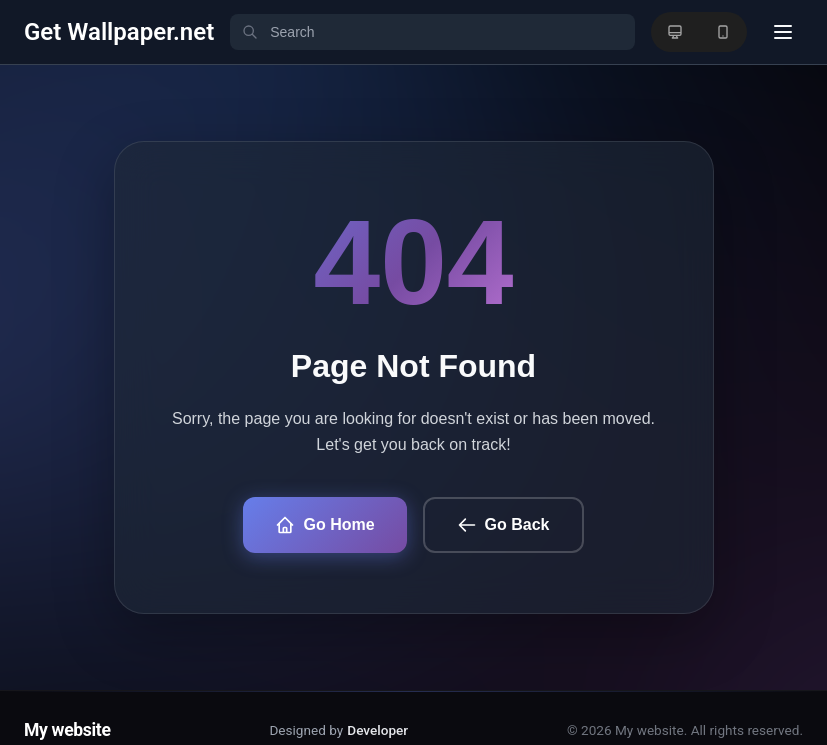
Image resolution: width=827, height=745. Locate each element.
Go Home (324, 525)
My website (67, 730)
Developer (377, 730)
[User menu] (783, 32)
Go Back (503, 525)
